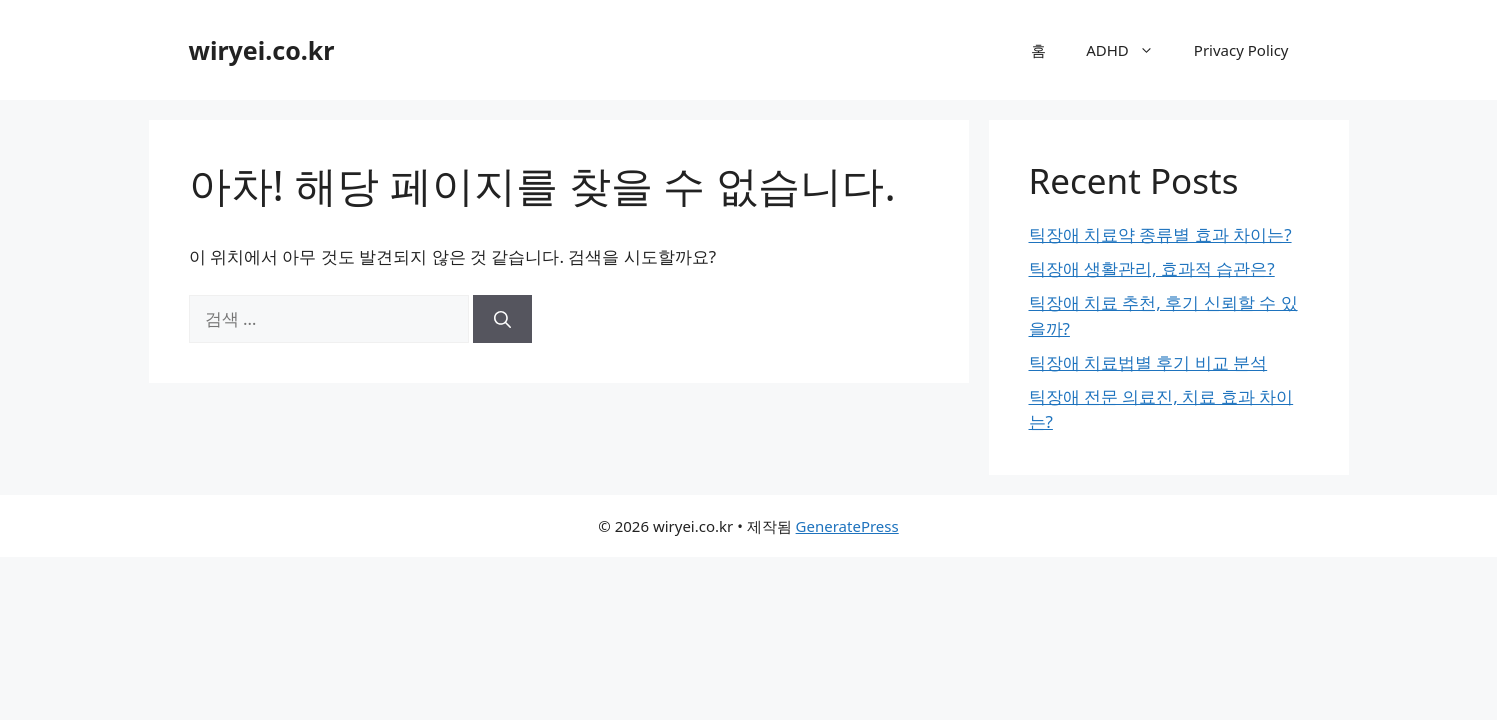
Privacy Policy (1241, 50)
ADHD (1130, 50)
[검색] (502, 319)
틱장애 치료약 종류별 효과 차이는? (1160, 234)
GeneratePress (847, 526)
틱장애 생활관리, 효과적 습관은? (1152, 268)
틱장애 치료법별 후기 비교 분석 (1148, 362)
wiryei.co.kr (262, 50)
